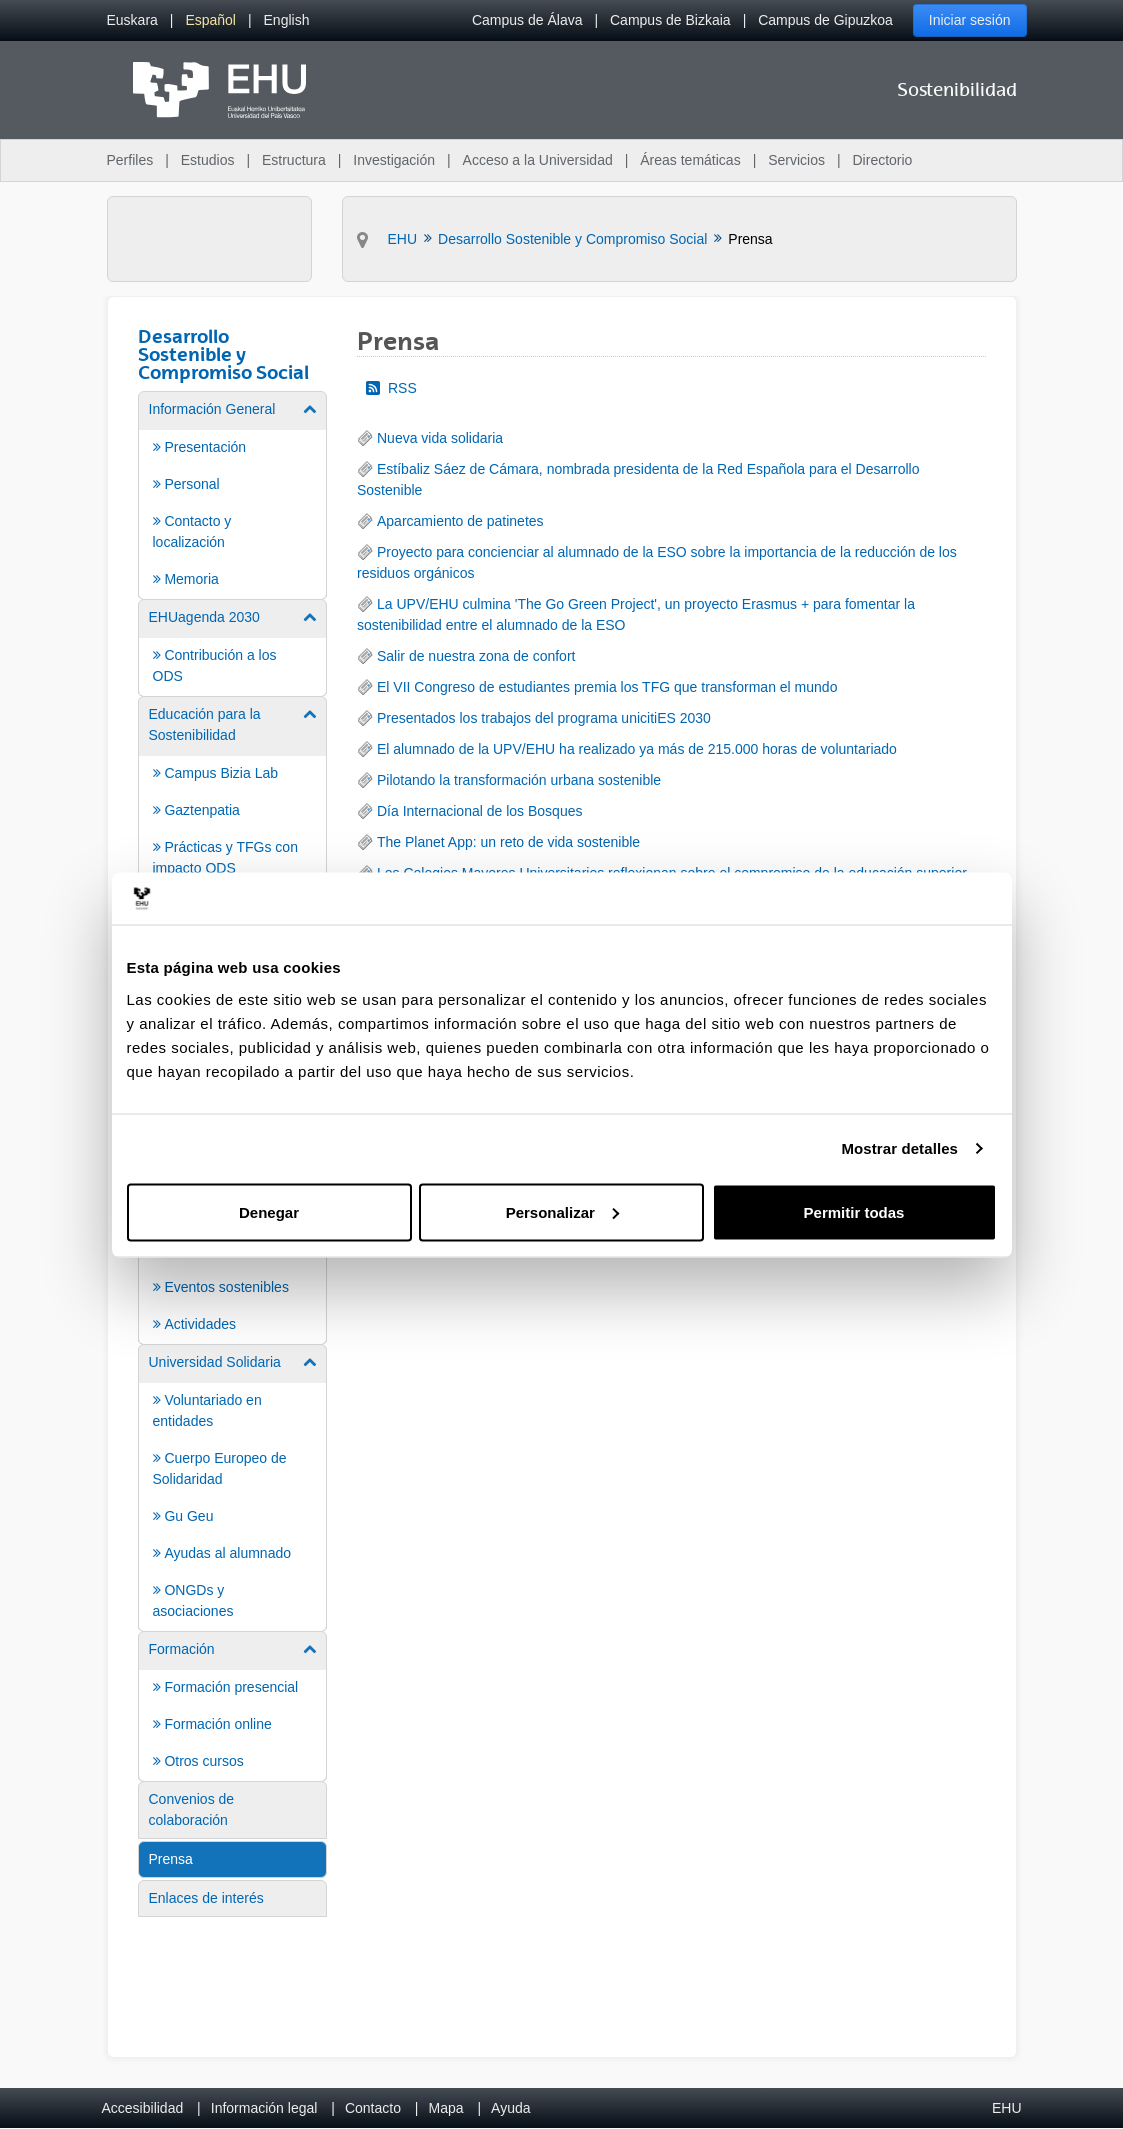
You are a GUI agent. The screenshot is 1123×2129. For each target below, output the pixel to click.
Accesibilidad (143, 2108)
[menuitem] (132, 20)
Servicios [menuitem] (796, 160)
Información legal (264, 2108)
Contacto (373, 2108)
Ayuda (510, 2108)
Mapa (445, 2108)
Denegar (269, 1211)
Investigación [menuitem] (394, 160)
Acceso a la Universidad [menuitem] (538, 160)
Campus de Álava (527, 20)
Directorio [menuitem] (883, 160)
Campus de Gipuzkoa (825, 20)
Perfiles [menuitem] (130, 160)
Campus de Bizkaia (670, 20)
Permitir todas (854, 1211)
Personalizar (562, 1211)
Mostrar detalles (899, 1148)
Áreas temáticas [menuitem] (690, 160)
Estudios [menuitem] (208, 160)
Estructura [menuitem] (294, 160)
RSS (391, 388)
